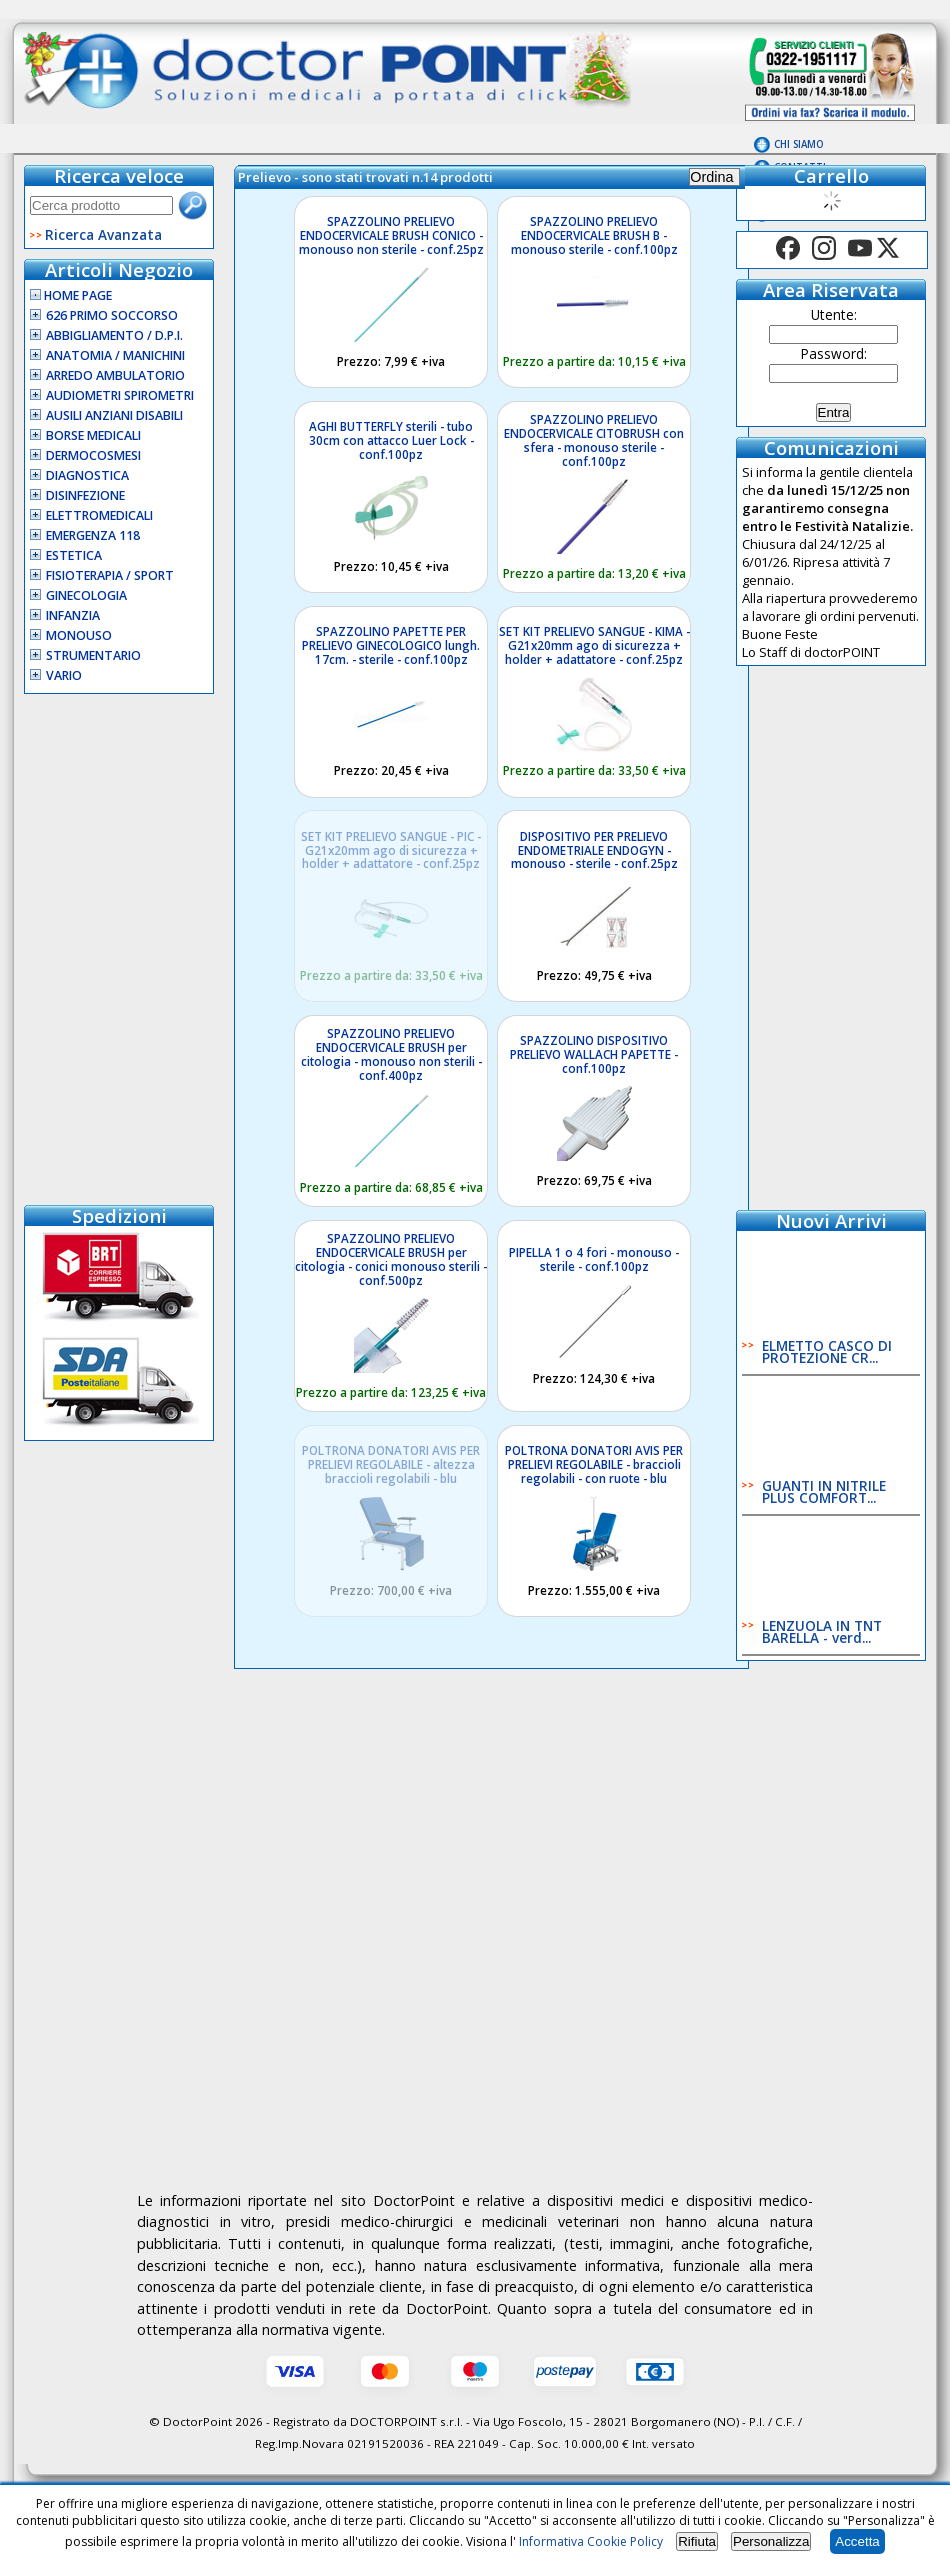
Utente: (834, 314)
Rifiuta (697, 2541)
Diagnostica (87, 475)
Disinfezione (85, 495)
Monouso (79, 635)
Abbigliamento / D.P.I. (114, 335)
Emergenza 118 (93, 535)
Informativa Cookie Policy (591, 2541)
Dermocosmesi (93, 455)
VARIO (64, 675)
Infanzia (73, 615)
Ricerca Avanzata (103, 234)
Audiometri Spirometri (120, 395)
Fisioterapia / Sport (110, 575)
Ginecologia (86, 595)
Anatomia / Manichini (115, 355)
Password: (834, 353)
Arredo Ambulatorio (115, 375)
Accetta (857, 2541)
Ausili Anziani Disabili (114, 415)
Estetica (74, 555)
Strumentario (93, 655)
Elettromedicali (99, 515)
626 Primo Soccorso (112, 315)
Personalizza (771, 2541)
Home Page (71, 295)
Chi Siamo (799, 144)
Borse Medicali (93, 435)
